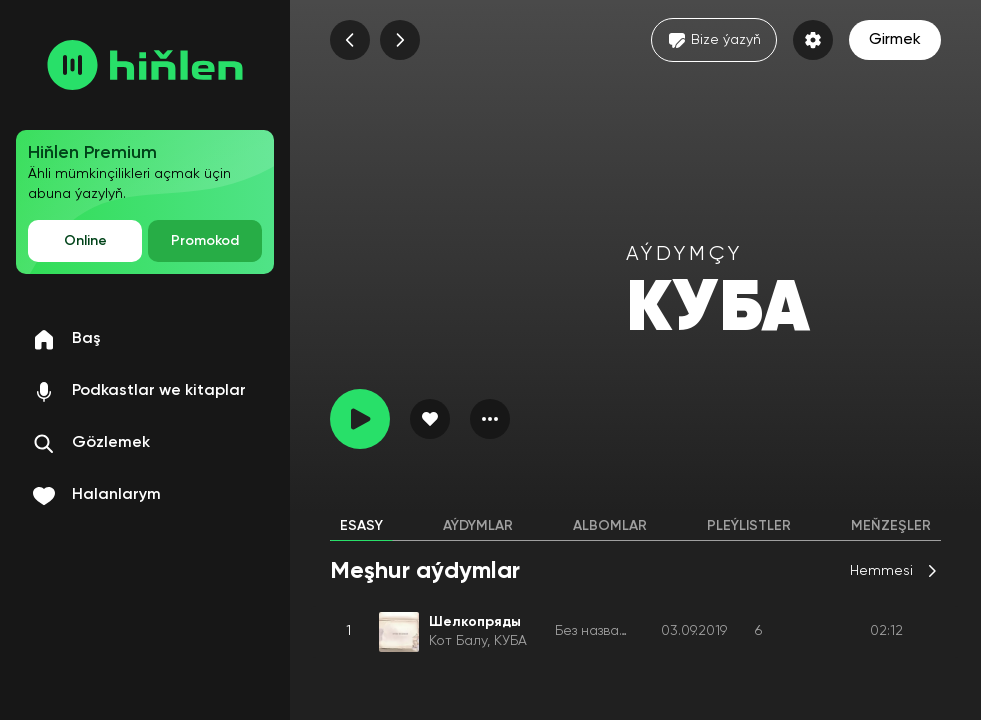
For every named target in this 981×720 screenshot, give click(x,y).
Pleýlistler (749, 526)
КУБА (510, 641)
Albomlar (610, 526)
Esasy (361, 526)
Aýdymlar (478, 526)
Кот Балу (458, 641)
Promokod (205, 241)
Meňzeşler (891, 526)
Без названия (598, 631)
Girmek (895, 40)
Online (85, 241)
